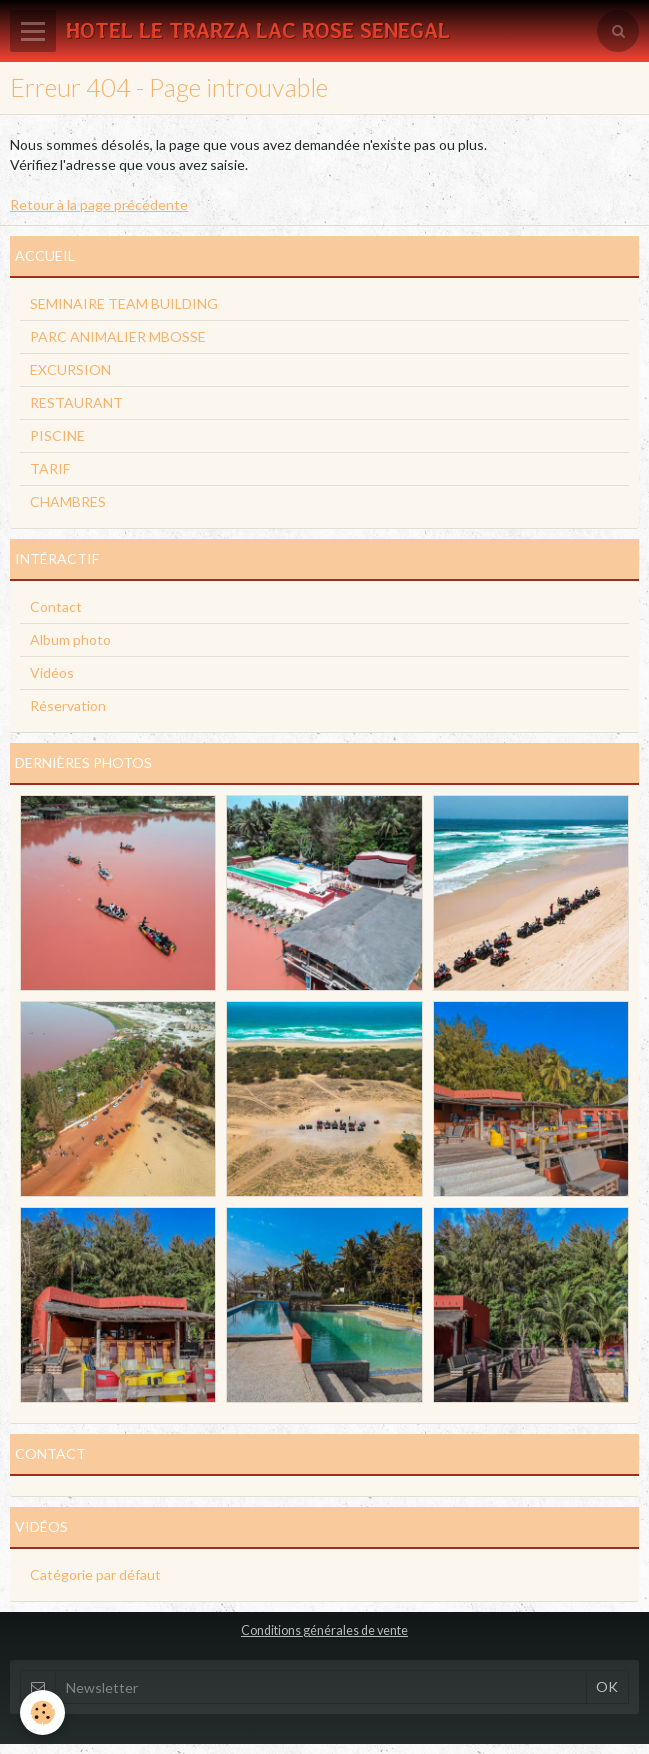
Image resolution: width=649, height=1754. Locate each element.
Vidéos (52, 672)
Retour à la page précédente (99, 204)
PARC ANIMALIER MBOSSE (118, 336)
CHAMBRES (68, 501)
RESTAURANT (76, 402)
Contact (56, 606)
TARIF (50, 468)
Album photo (70, 639)
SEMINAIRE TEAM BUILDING (124, 303)
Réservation (68, 705)
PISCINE (57, 435)
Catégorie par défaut (95, 1574)
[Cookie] (42, 1712)
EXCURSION (70, 369)
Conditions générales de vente (324, 1630)
